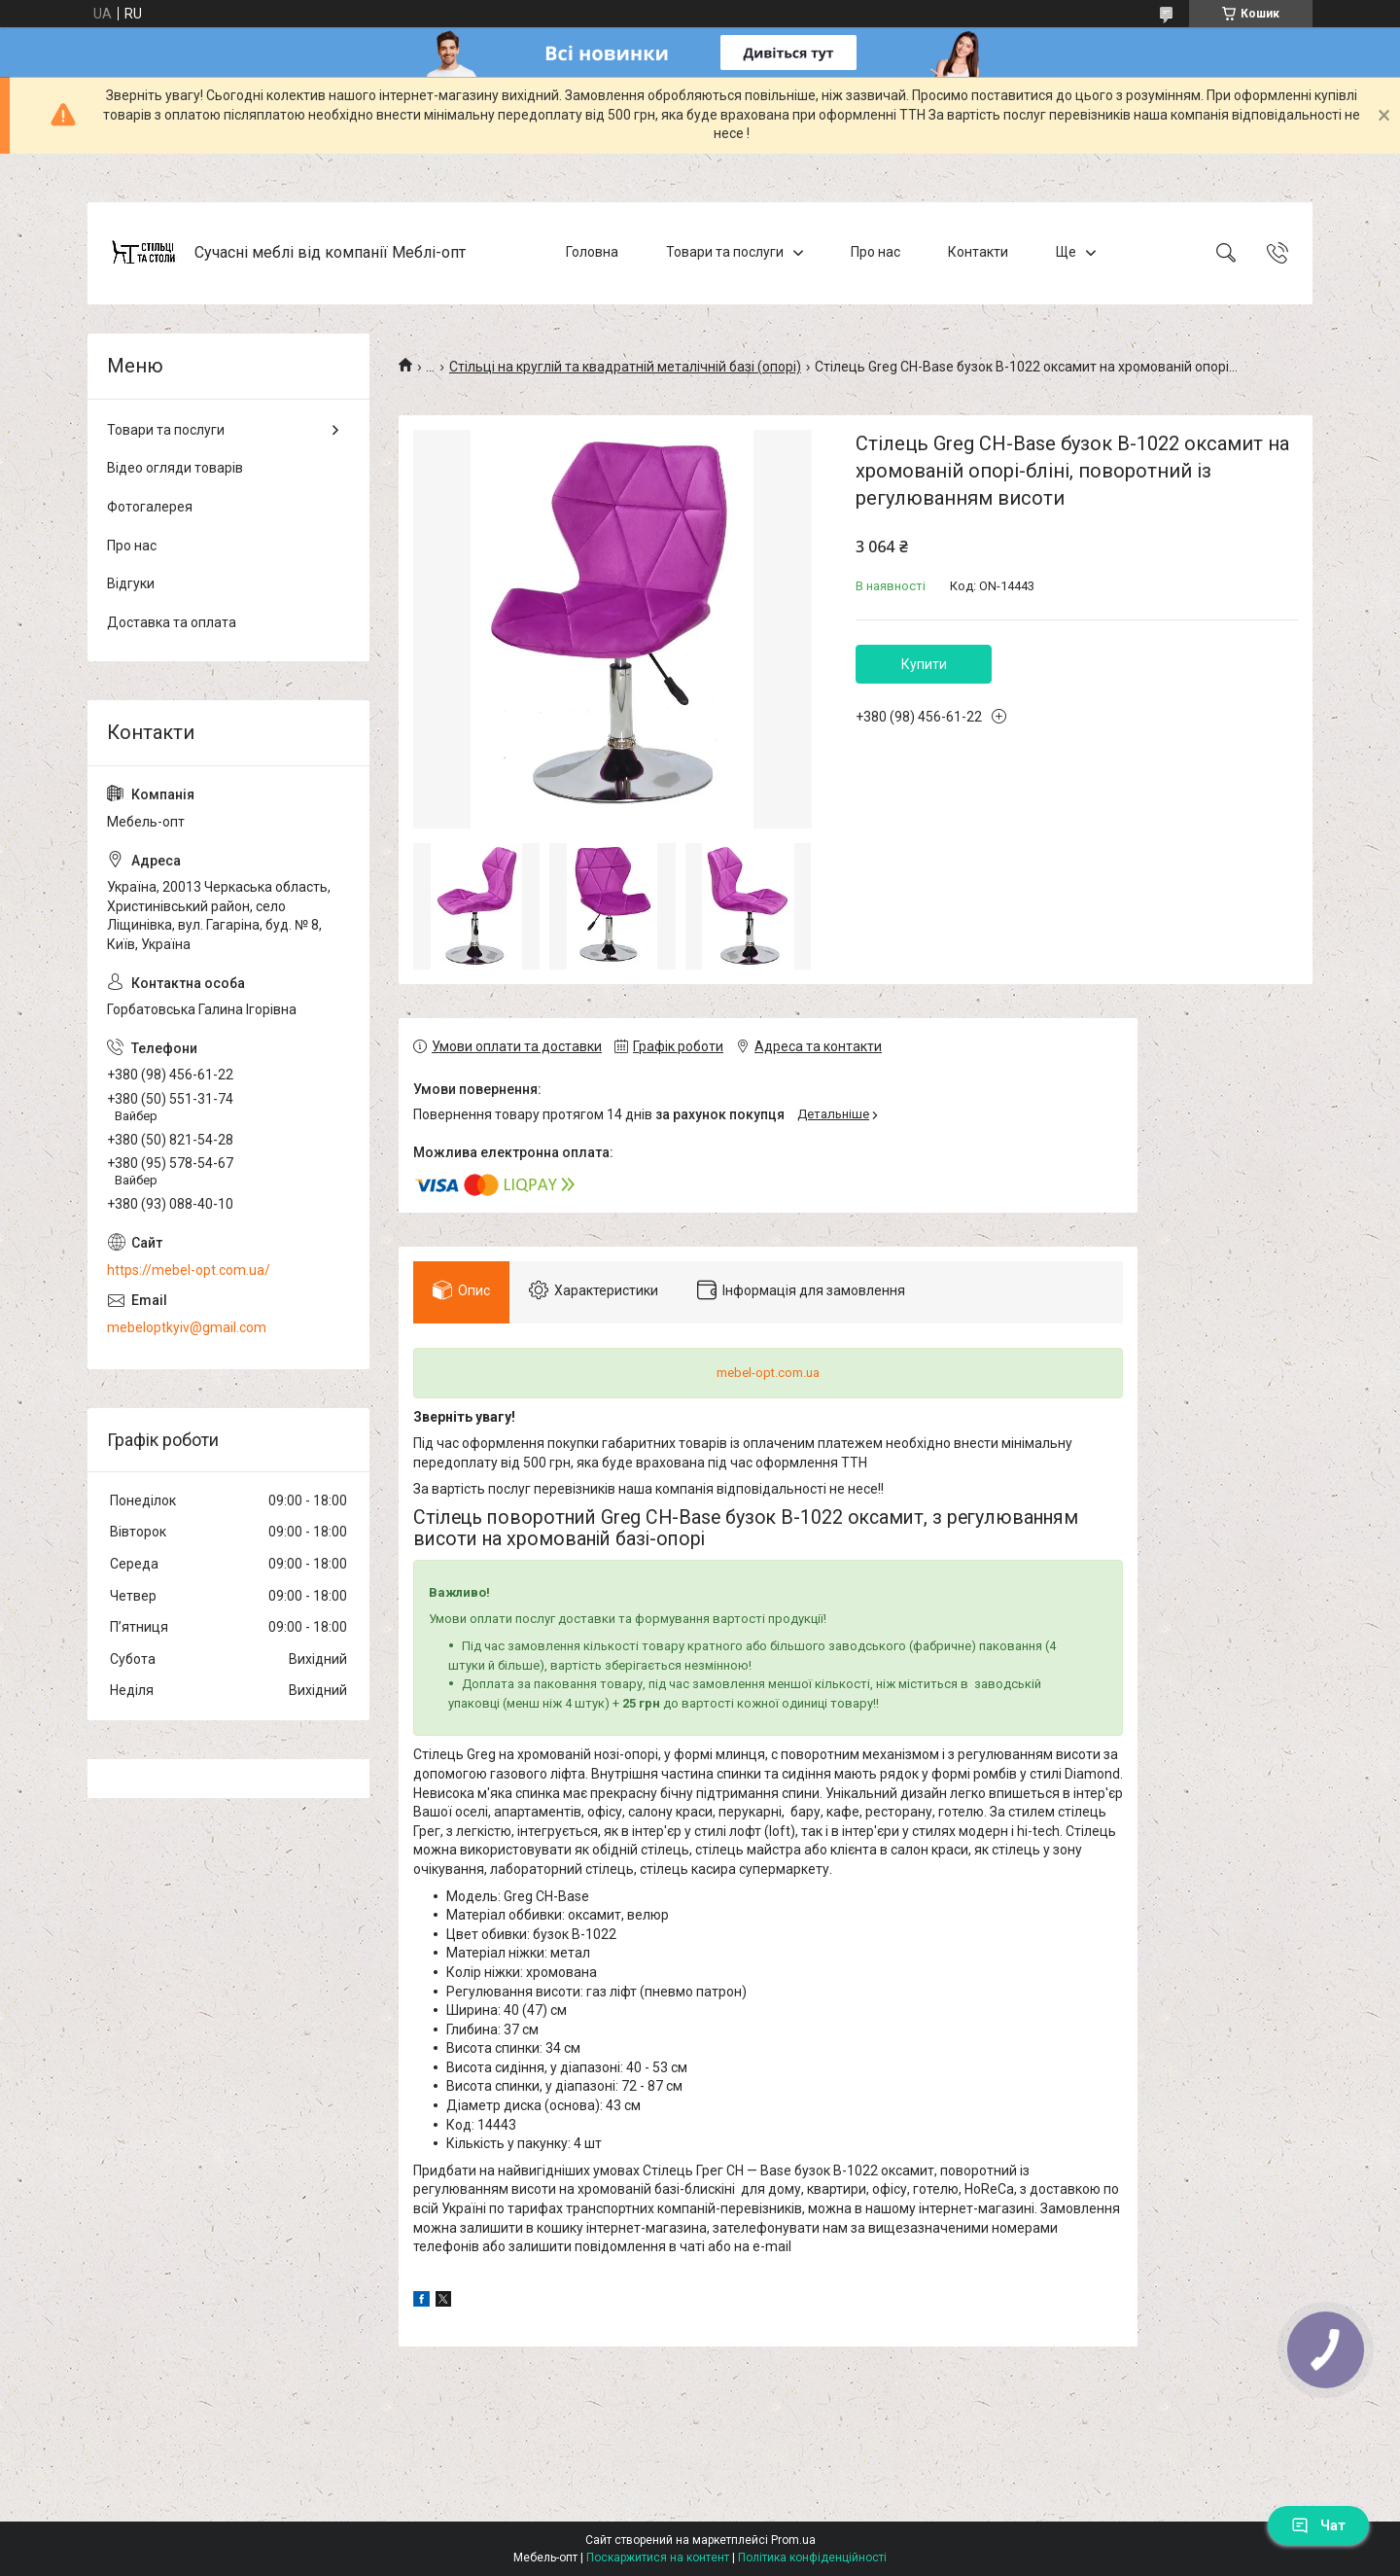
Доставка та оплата (171, 622)
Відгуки (131, 583)
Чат (1318, 2525)
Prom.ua (793, 2540)
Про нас (875, 252)
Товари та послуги (725, 252)
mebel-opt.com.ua (768, 1372)
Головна (592, 252)
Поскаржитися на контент (657, 2557)
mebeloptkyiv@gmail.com (186, 1327)
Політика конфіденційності (812, 2557)
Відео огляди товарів (175, 468)
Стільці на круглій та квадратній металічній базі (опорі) (625, 366)
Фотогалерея (149, 506)
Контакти (978, 252)
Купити (924, 664)
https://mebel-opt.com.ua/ (188, 1270)
